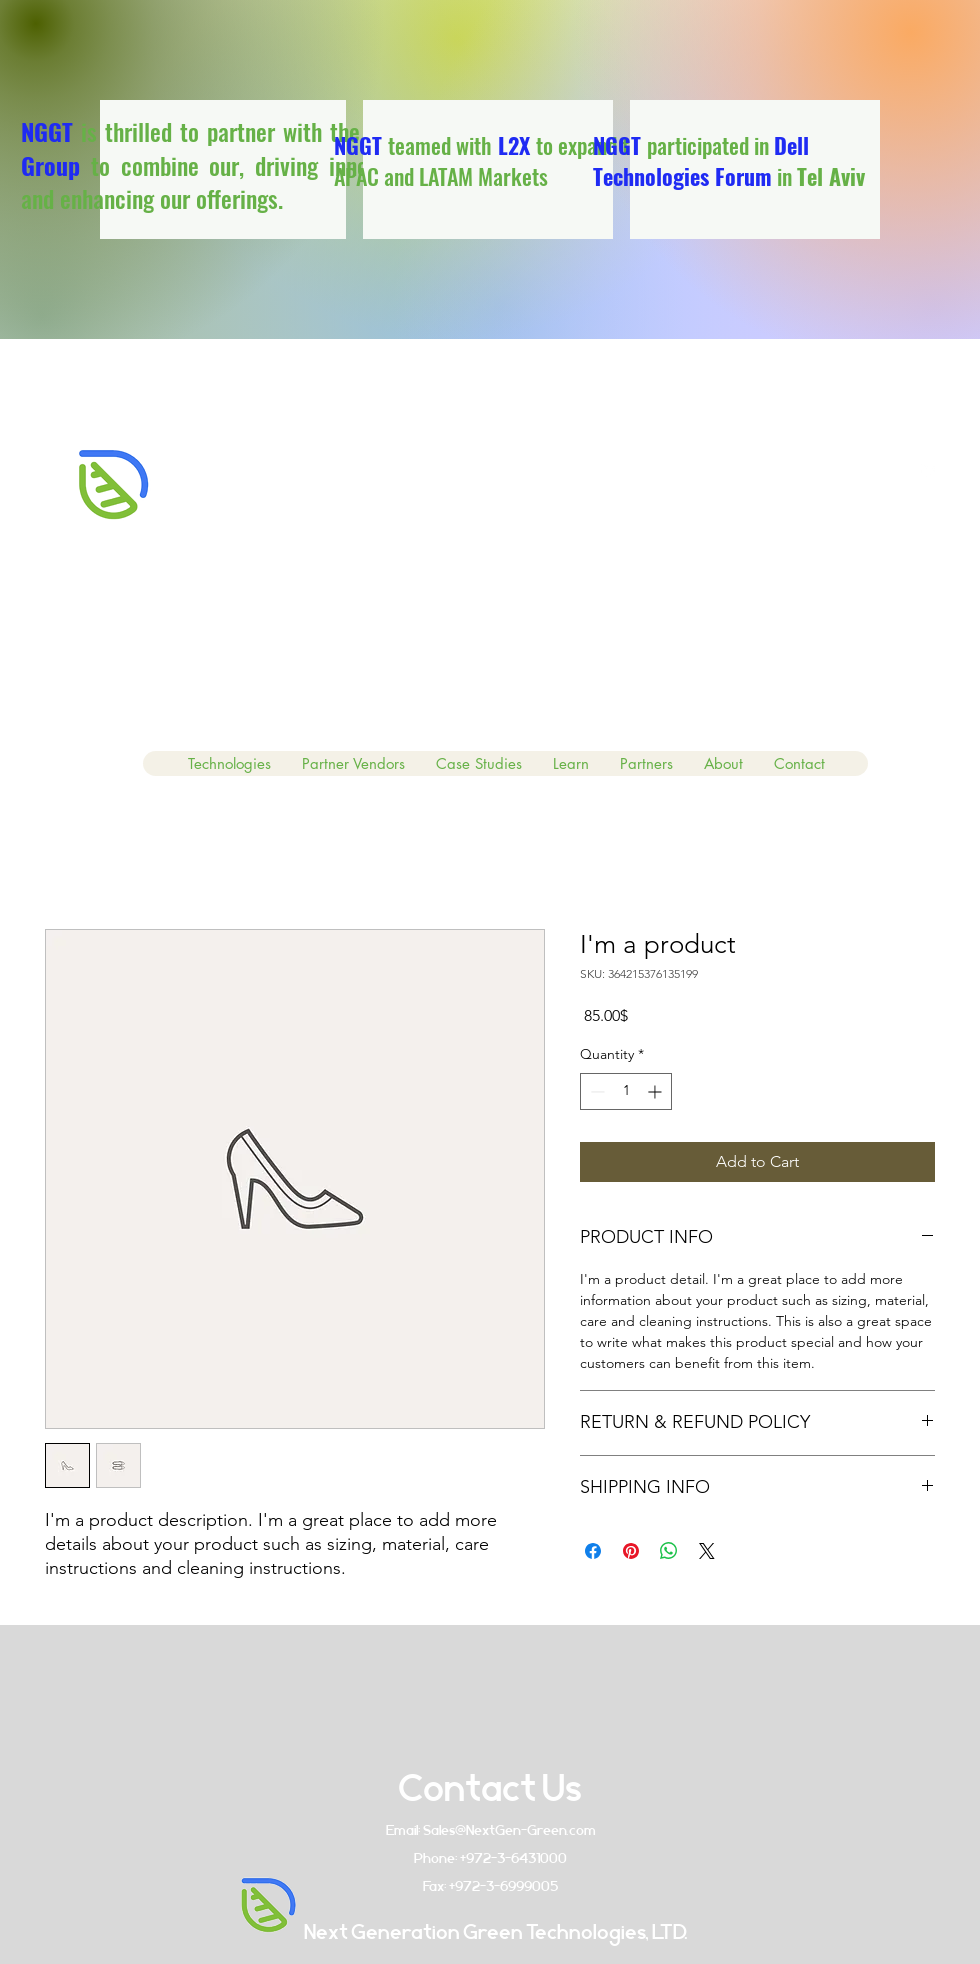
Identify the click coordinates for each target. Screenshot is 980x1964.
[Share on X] (707, 1551)
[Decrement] (595, 1091)
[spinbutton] (626, 1091)
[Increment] (656, 1091)
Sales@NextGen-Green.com (509, 1830)
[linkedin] (930, 469)
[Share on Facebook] (593, 1551)
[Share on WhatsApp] (669, 1551)
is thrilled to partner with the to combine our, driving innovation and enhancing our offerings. (223, 164)
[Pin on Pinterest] (631, 1551)
